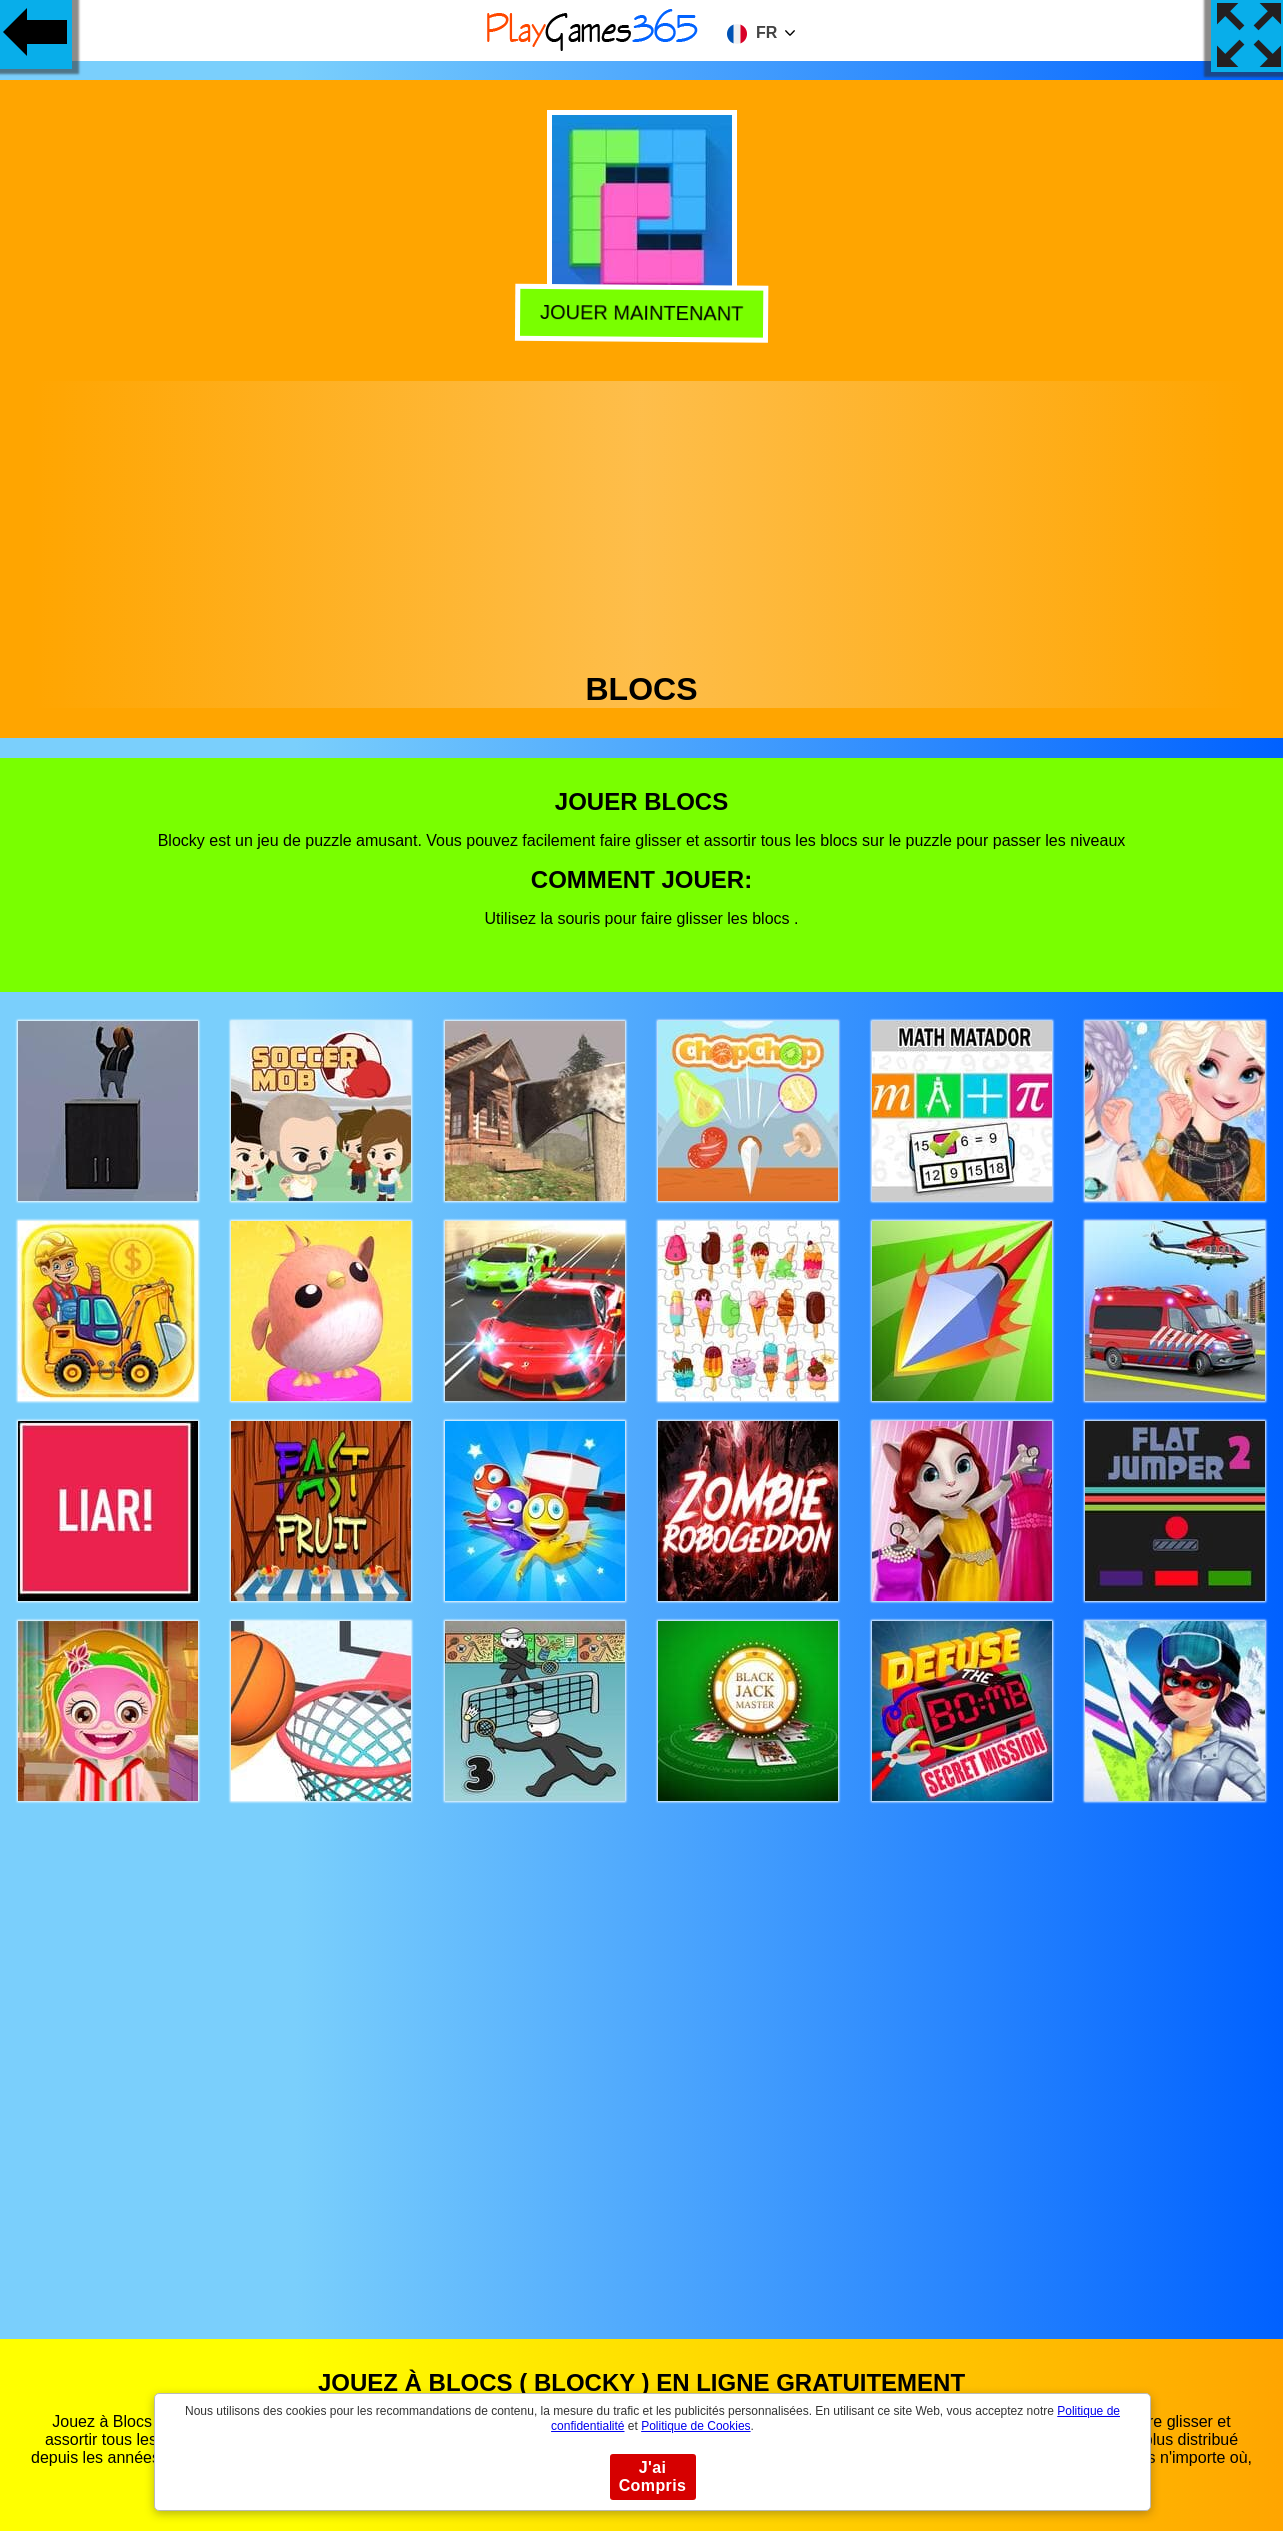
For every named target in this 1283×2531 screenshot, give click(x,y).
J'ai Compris (653, 2476)
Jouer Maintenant (642, 312)
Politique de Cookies (695, 2426)
